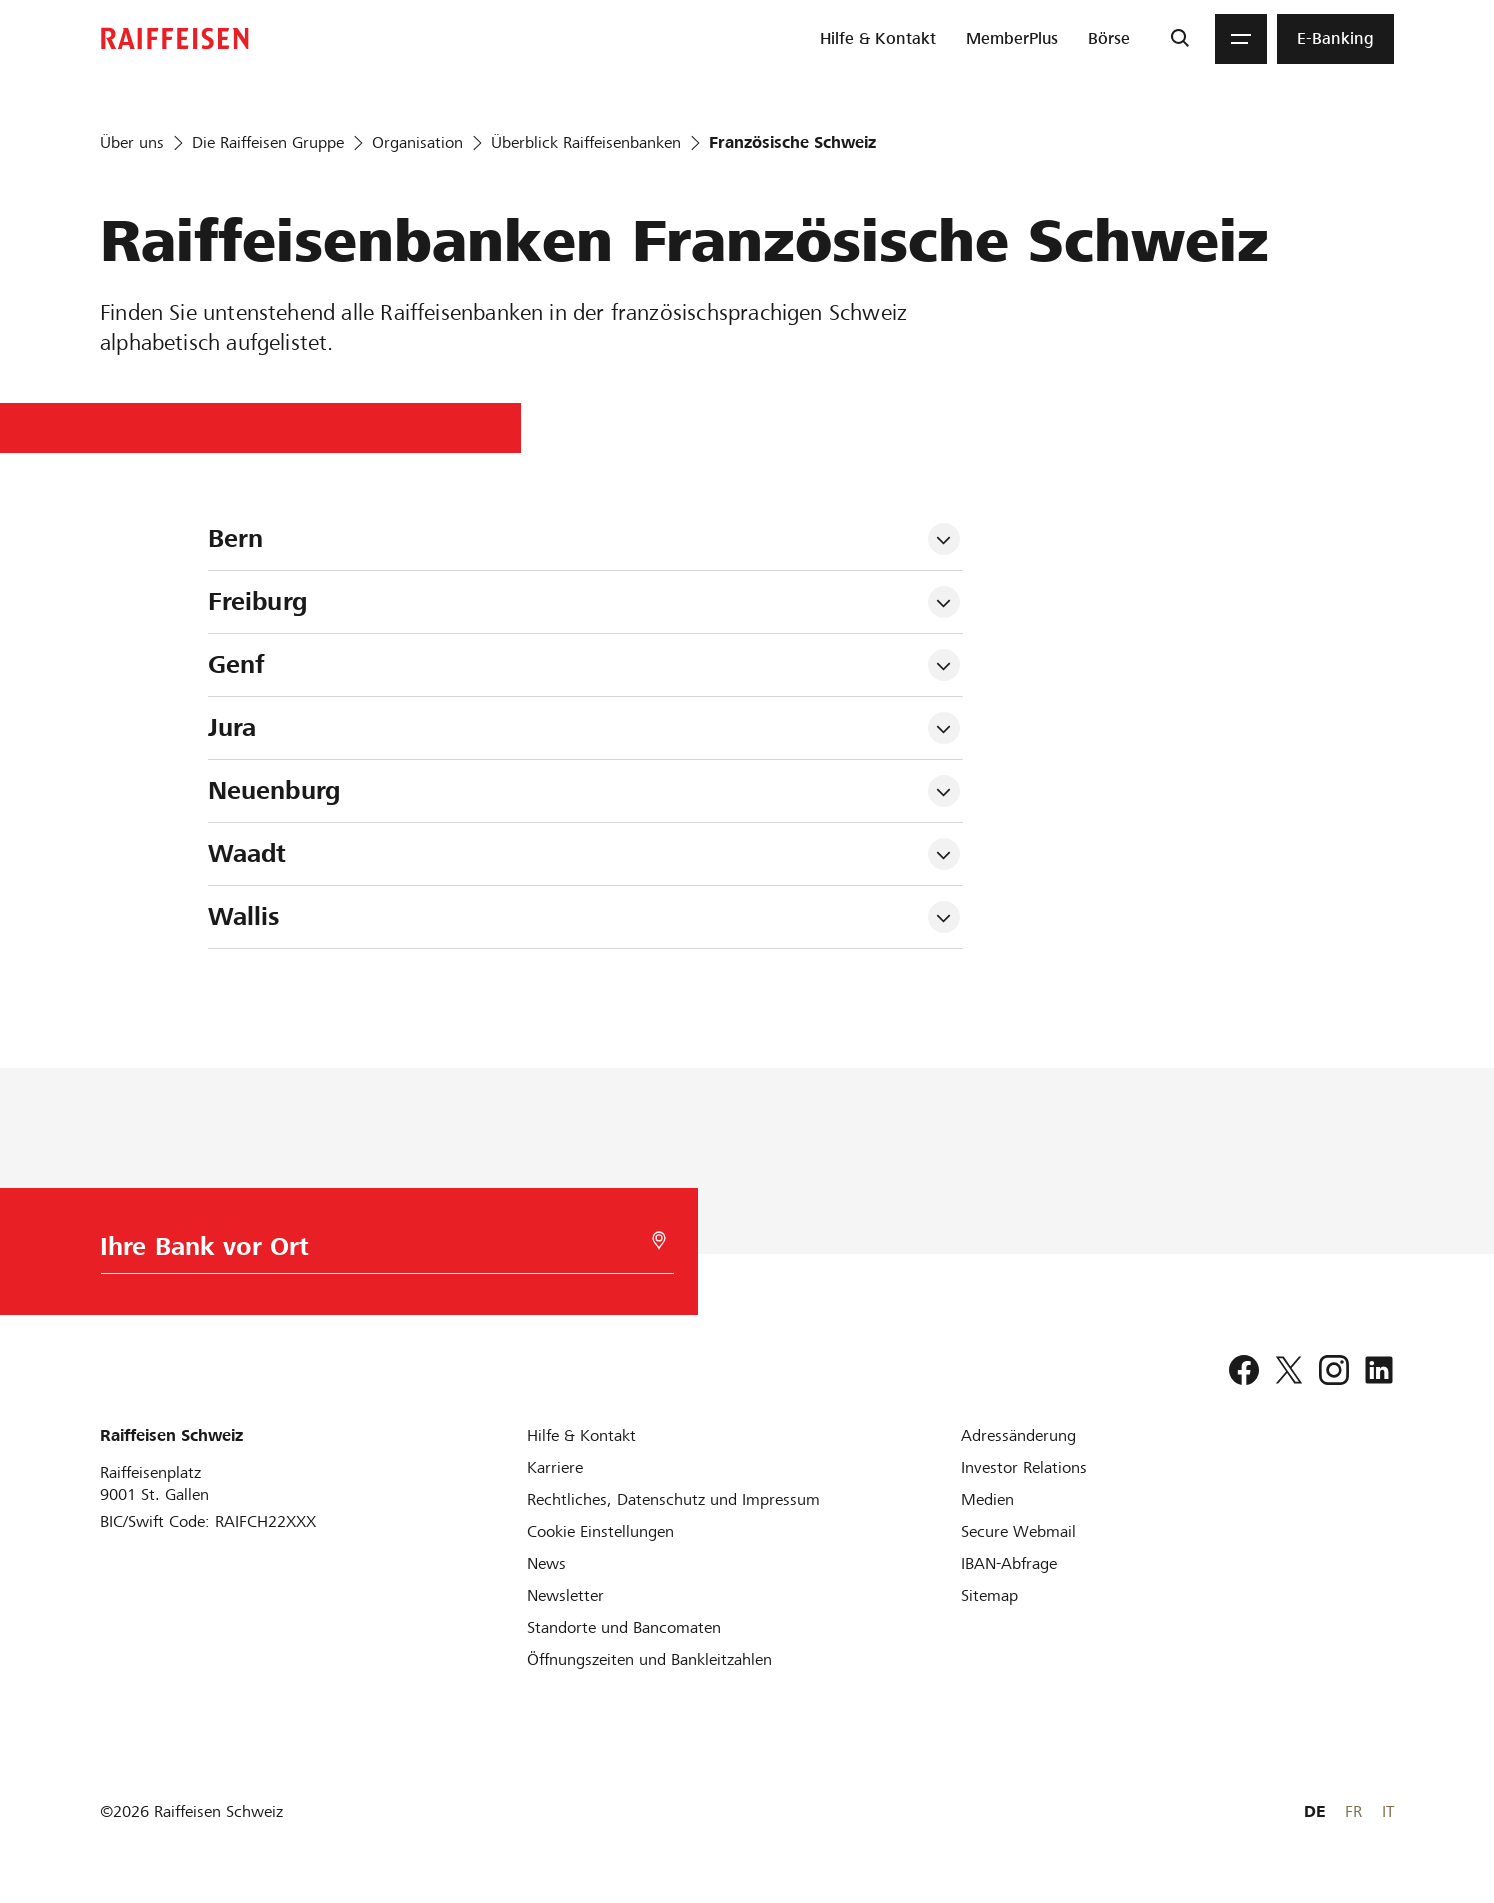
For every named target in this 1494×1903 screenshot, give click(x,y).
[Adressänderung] (1018, 1435)
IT (1388, 1811)
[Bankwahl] (379, 1251)
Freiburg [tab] (257, 601)
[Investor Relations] (1024, 1467)
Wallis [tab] (244, 916)
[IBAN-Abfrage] (1009, 1563)
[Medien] (987, 1499)
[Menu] (1241, 39)
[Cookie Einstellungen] (600, 1531)
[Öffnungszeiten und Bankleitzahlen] (649, 1659)
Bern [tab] (236, 538)
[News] (546, 1563)
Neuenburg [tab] (274, 790)
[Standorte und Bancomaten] (624, 1627)
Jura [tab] (232, 727)
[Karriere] (555, 1467)
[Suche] (1179, 39)
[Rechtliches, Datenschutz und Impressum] (673, 1499)
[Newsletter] (565, 1595)
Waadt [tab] (247, 853)
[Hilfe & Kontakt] (581, 1435)
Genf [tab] (236, 664)
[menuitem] (878, 39)
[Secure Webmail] (1018, 1531)
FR (1353, 1811)
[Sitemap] (989, 1595)
